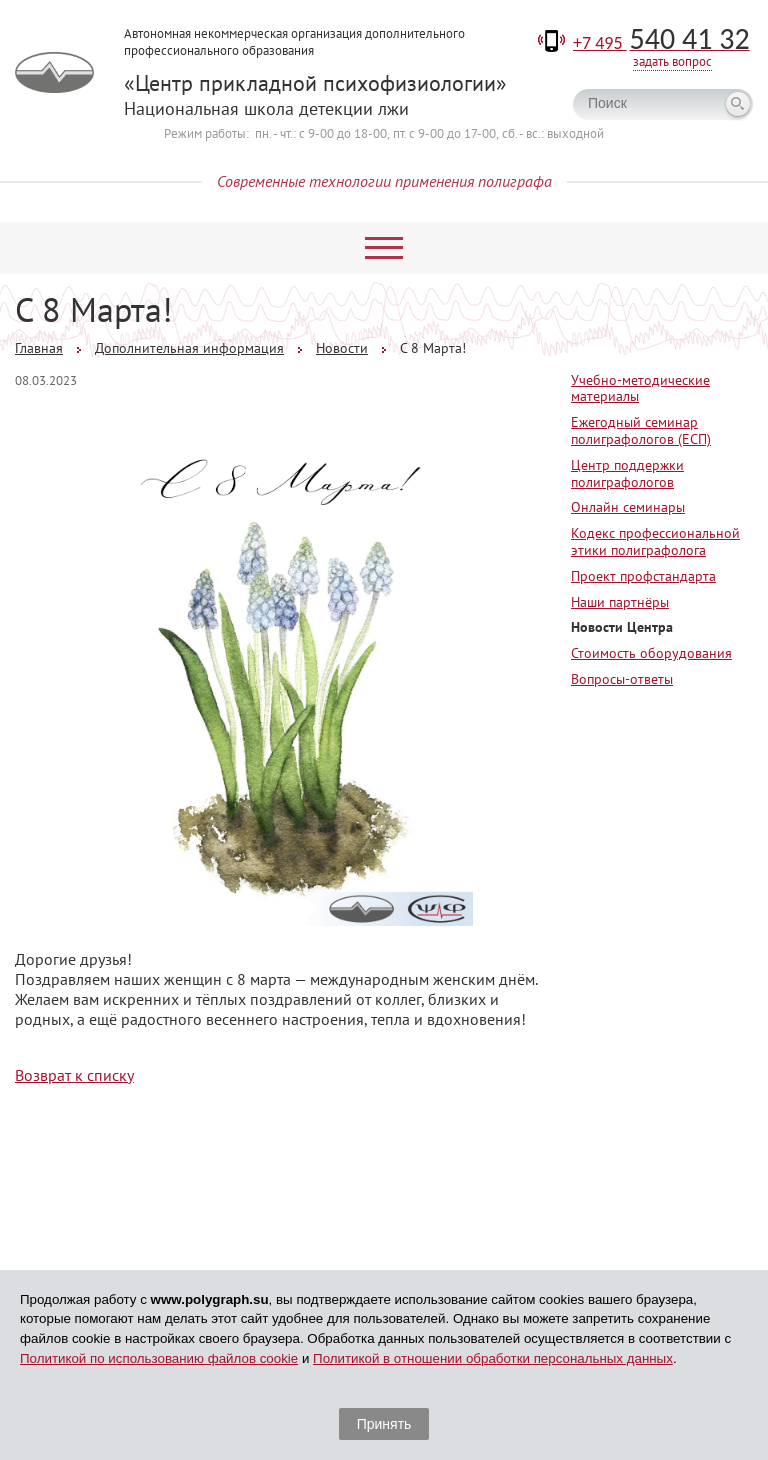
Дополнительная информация (189, 348)
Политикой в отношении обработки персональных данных (493, 1358)
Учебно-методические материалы (640, 388)
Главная (39, 348)
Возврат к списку (74, 1075)
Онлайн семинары (628, 507)
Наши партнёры (620, 602)
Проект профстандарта (643, 576)
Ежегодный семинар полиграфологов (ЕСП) (641, 430)
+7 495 (661, 43)
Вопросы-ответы (622, 679)
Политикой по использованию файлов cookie (159, 1358)
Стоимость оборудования (651, 653)
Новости (342, 348)
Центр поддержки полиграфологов (627, 473)
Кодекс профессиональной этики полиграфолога (655, 541)
